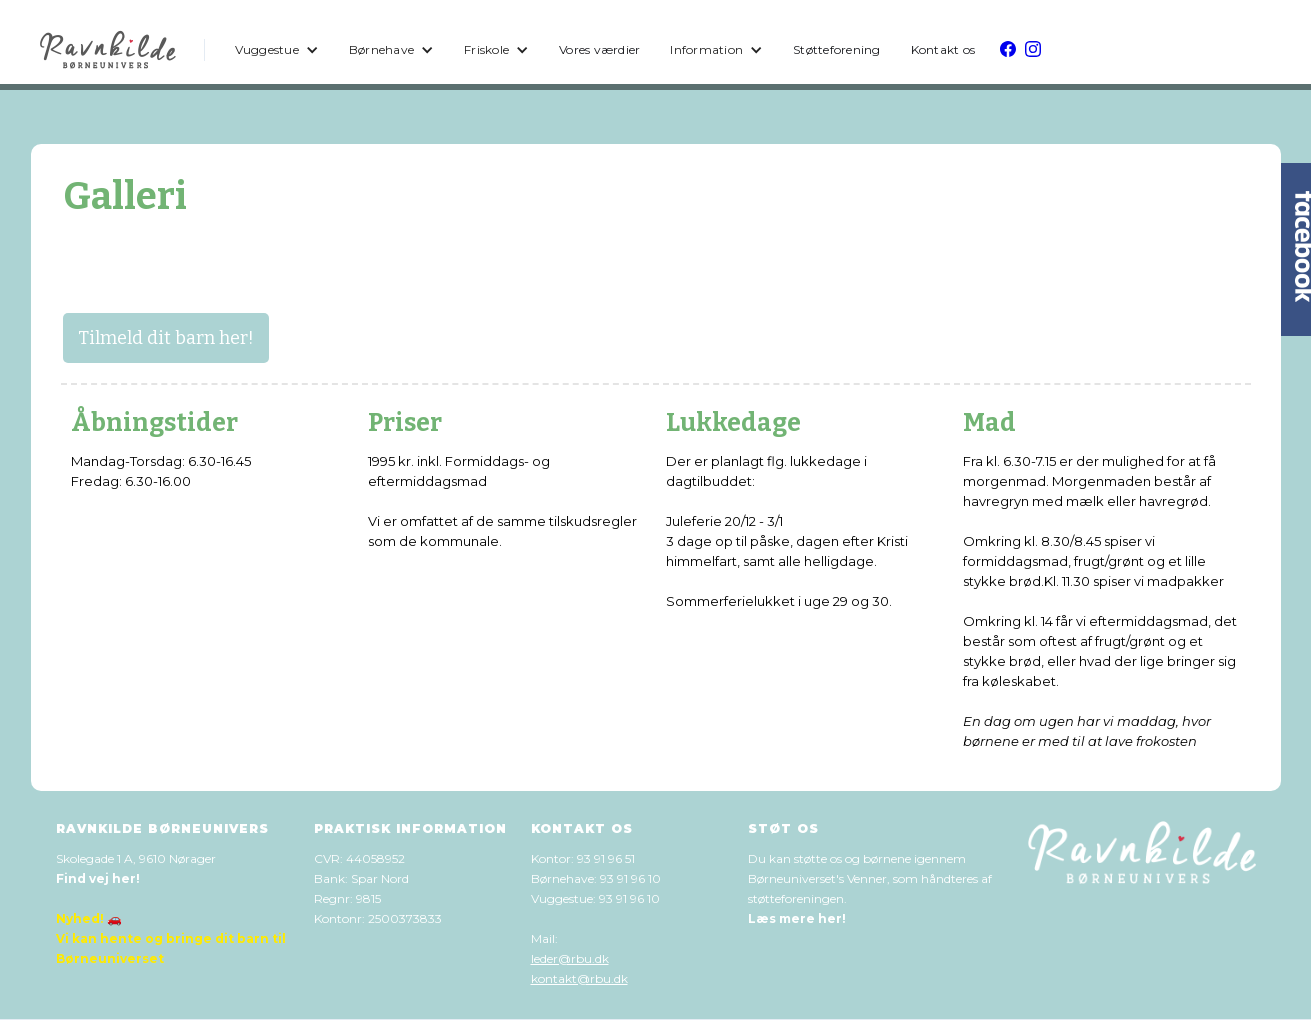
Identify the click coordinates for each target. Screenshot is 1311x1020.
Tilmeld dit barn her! (166, 338)
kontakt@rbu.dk (579, 978)
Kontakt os (943, 49)
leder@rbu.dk (570, 958)
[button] (277, 50)
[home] (110, 50)
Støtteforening (837, 49)
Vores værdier (599, 49)
